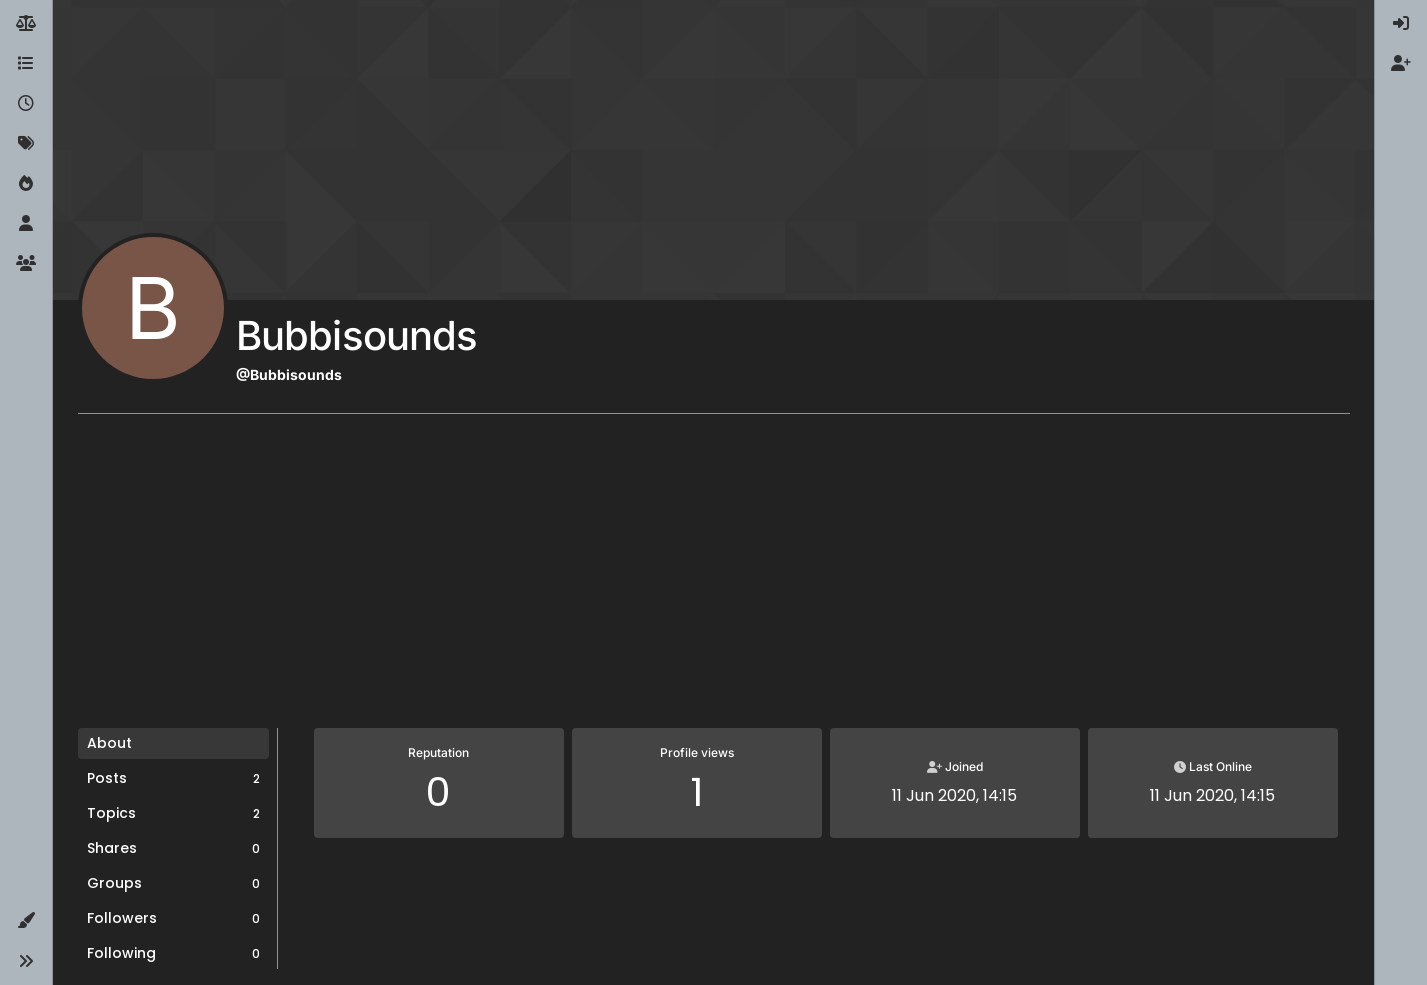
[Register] (1401, 64)
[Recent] (26, 104)
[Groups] (26, 264)
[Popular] (26, 184)
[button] (26, 921)
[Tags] (26, 144)
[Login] (1401, 24)
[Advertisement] (714, 578)
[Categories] (26, 64)
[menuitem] (1401, 24)
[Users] (26, 224)
